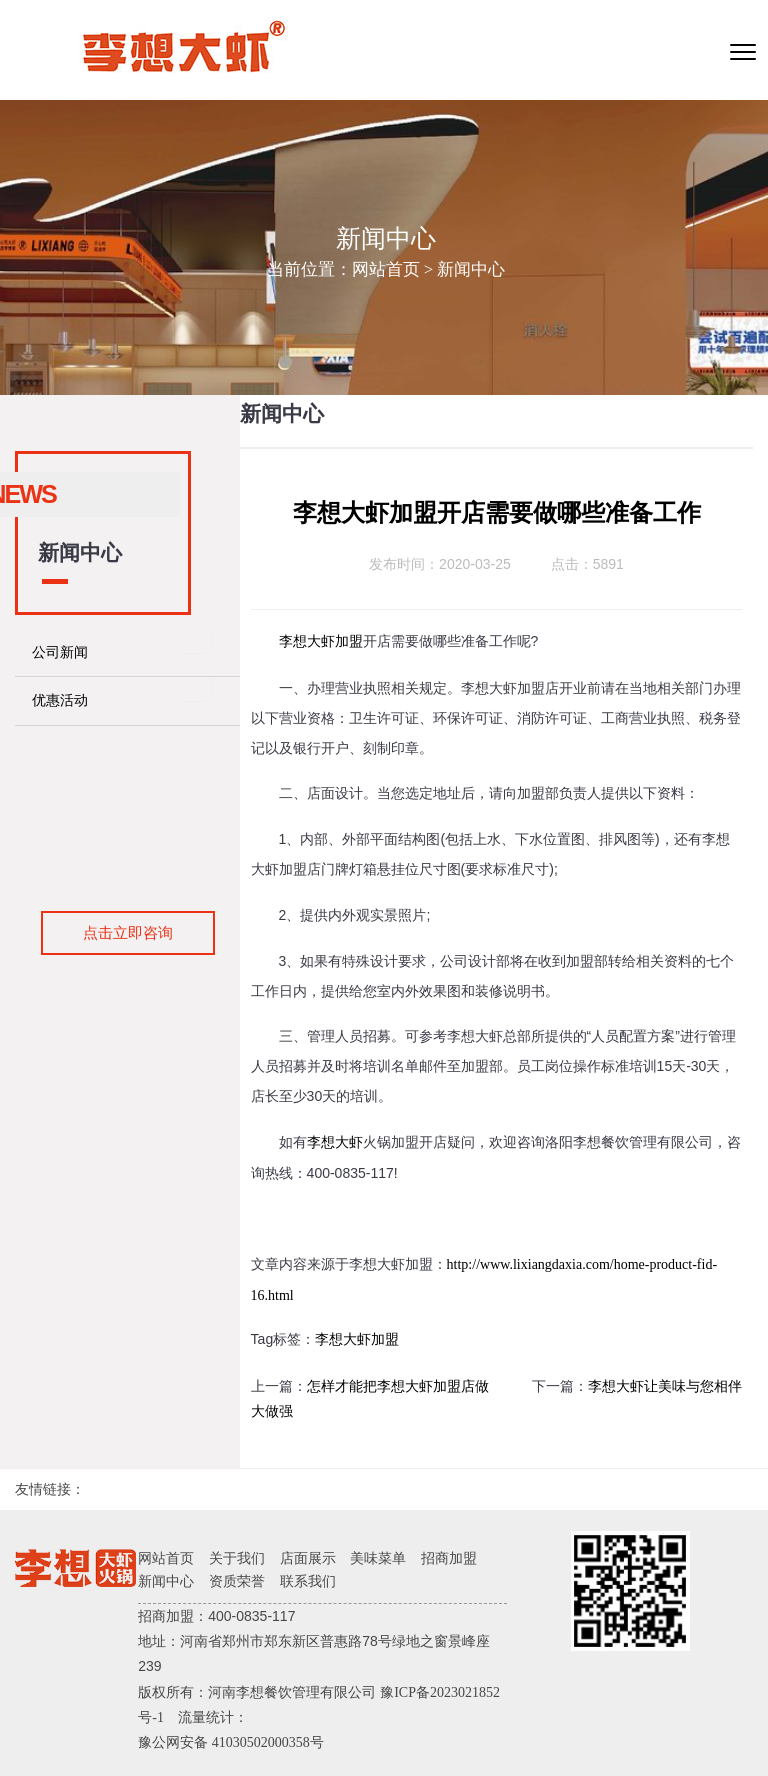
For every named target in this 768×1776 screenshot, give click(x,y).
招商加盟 (449, 1558)
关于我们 (237, 1558)
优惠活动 (60, 700)
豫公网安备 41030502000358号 (231, 1742)
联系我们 (308, 1581)
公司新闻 (60, 652)
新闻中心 (471, 269)
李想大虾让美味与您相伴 (665, 1386)
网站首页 (386, 269)
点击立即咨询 (128, 932)
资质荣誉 (237, 1581)
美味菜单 (378, 1558)
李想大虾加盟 (321, 641)
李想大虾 (335, 1142)
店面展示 (308, 1558)
